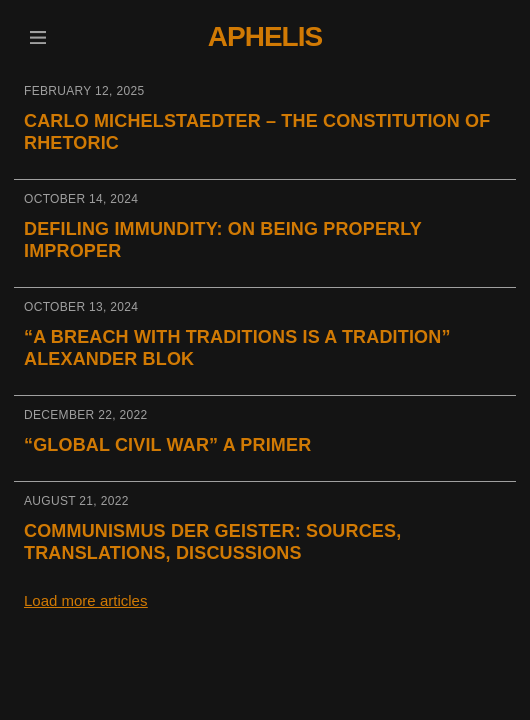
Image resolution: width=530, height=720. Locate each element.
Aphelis (265, 36)
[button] (37, 37)
